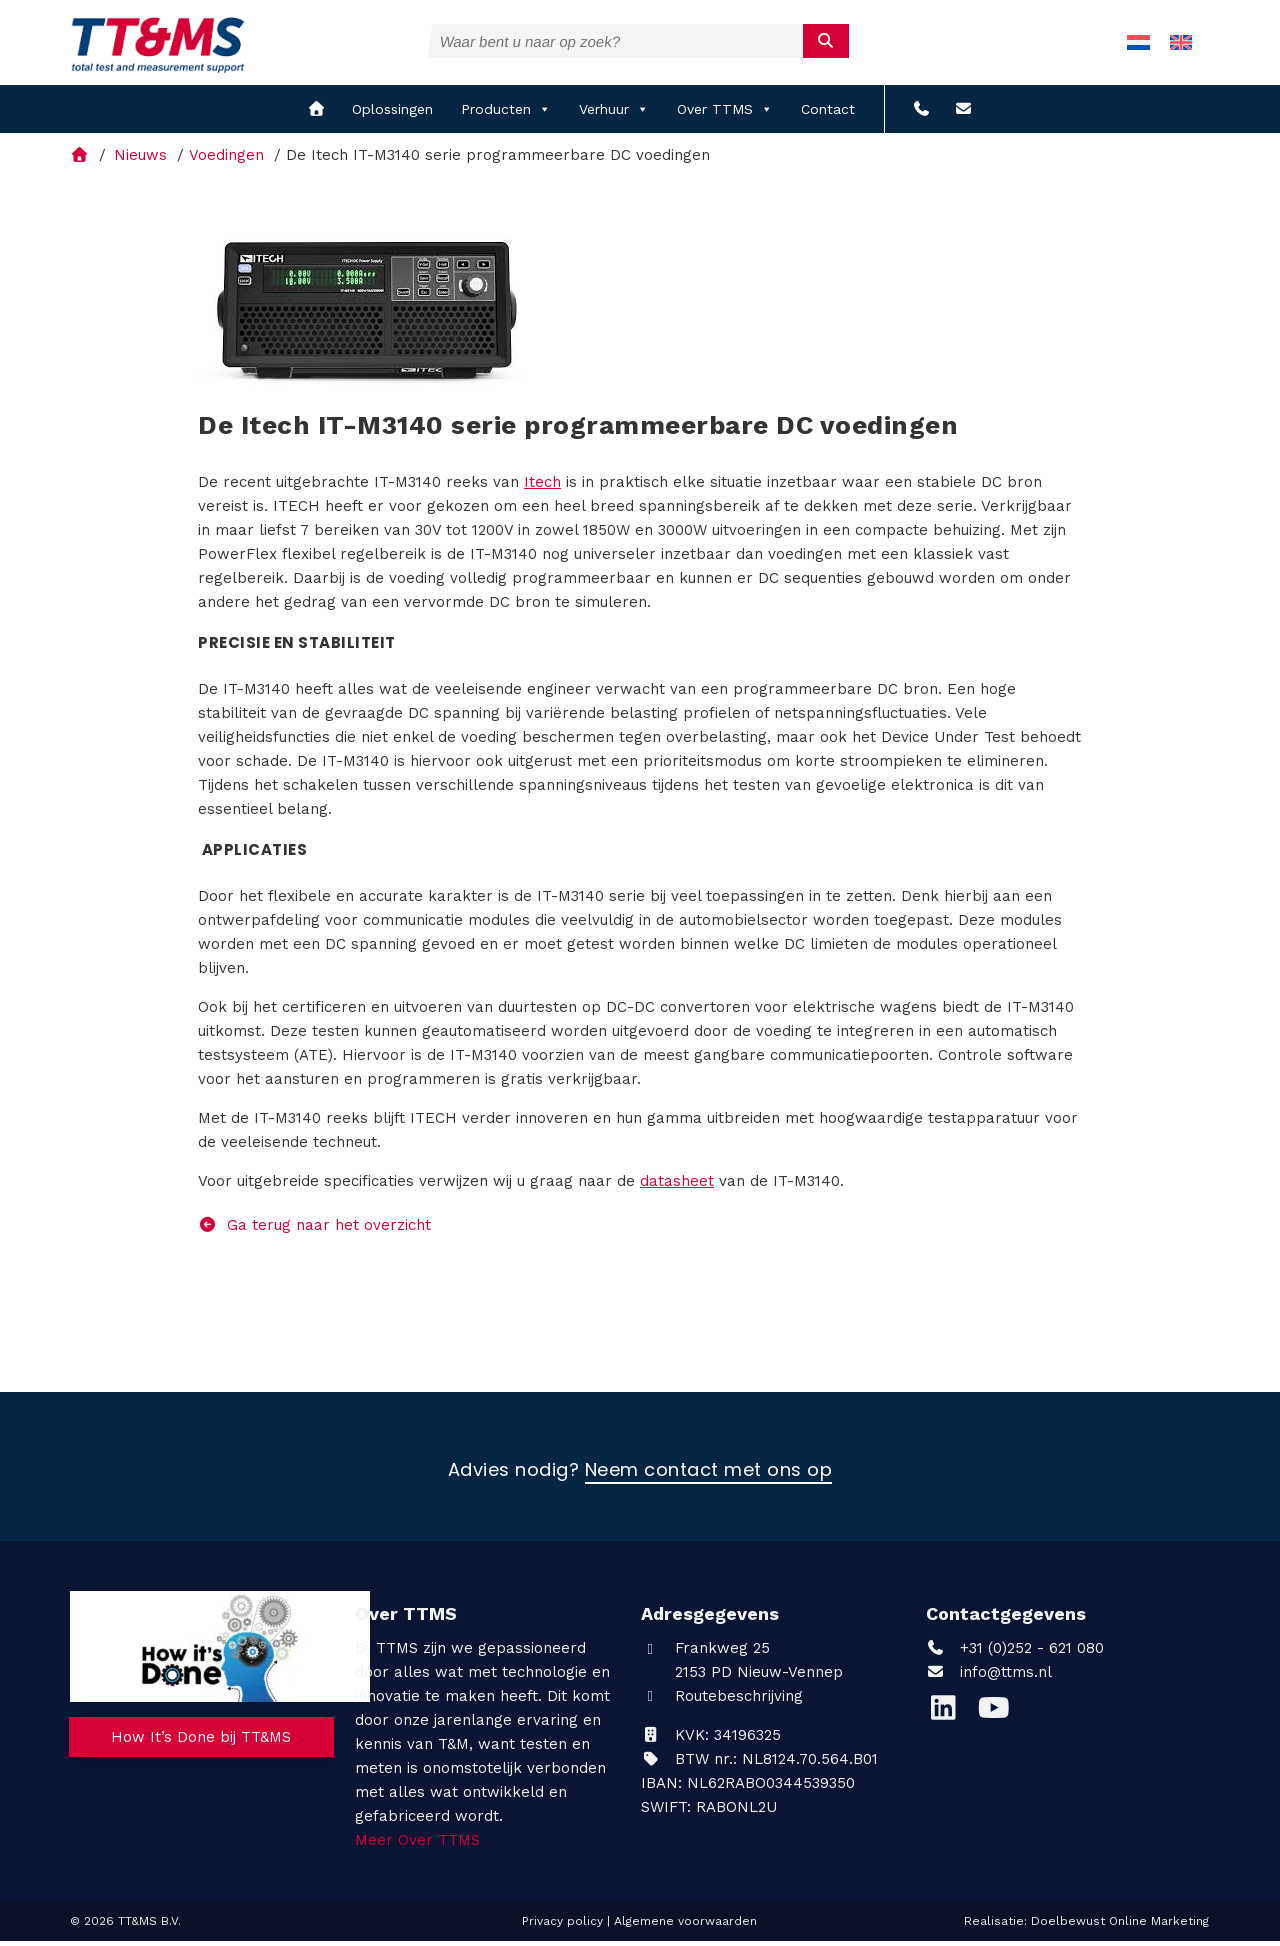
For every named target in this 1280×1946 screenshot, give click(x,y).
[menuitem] (1138, 45)
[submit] (826, 41)
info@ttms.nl (1006, 1677)
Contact (828, 115)
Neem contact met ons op (709, 1476)
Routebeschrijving (722, 1701)
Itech (542, 487)
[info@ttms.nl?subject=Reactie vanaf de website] (963, 115)
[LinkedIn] (951, 1718)
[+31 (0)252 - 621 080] (921, 115)
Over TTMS (725, 115)
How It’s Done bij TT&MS (202, 1744)
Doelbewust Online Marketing (1120, 1926)
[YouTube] (998, 1718)
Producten (506, 115)
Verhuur (614, 115)
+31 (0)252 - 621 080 (1015, 1653)
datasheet (677, 1186)
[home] (316, 115)
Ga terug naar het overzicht (314, 1230)
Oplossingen (392, 115)
